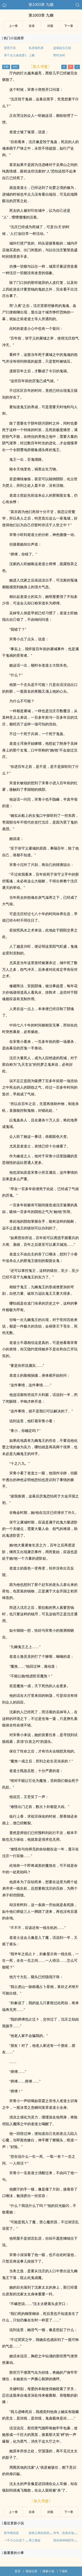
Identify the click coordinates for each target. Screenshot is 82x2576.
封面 (50, 26)
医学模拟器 (11, 2533)
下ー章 (68, 26)
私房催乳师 (36, 48)
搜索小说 (48, 2571)
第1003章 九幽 (41, 5)
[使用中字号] (70, 67)
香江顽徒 (35, 2540)
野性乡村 (59, 55)
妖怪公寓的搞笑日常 (42, 2533)
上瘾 (32, 55)
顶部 (63, 2571)
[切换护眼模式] (6, 67)
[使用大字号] (64, 67)
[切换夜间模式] (15, 67)
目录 (32, 26)
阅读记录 (31, 2571)
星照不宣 (10, 48)
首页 (17, 2571)
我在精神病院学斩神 (66, 2540)
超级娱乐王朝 (62, 48)
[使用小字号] (77, 67)
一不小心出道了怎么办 (19, 2540)
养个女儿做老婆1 (15, 55)
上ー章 (13, 26)
